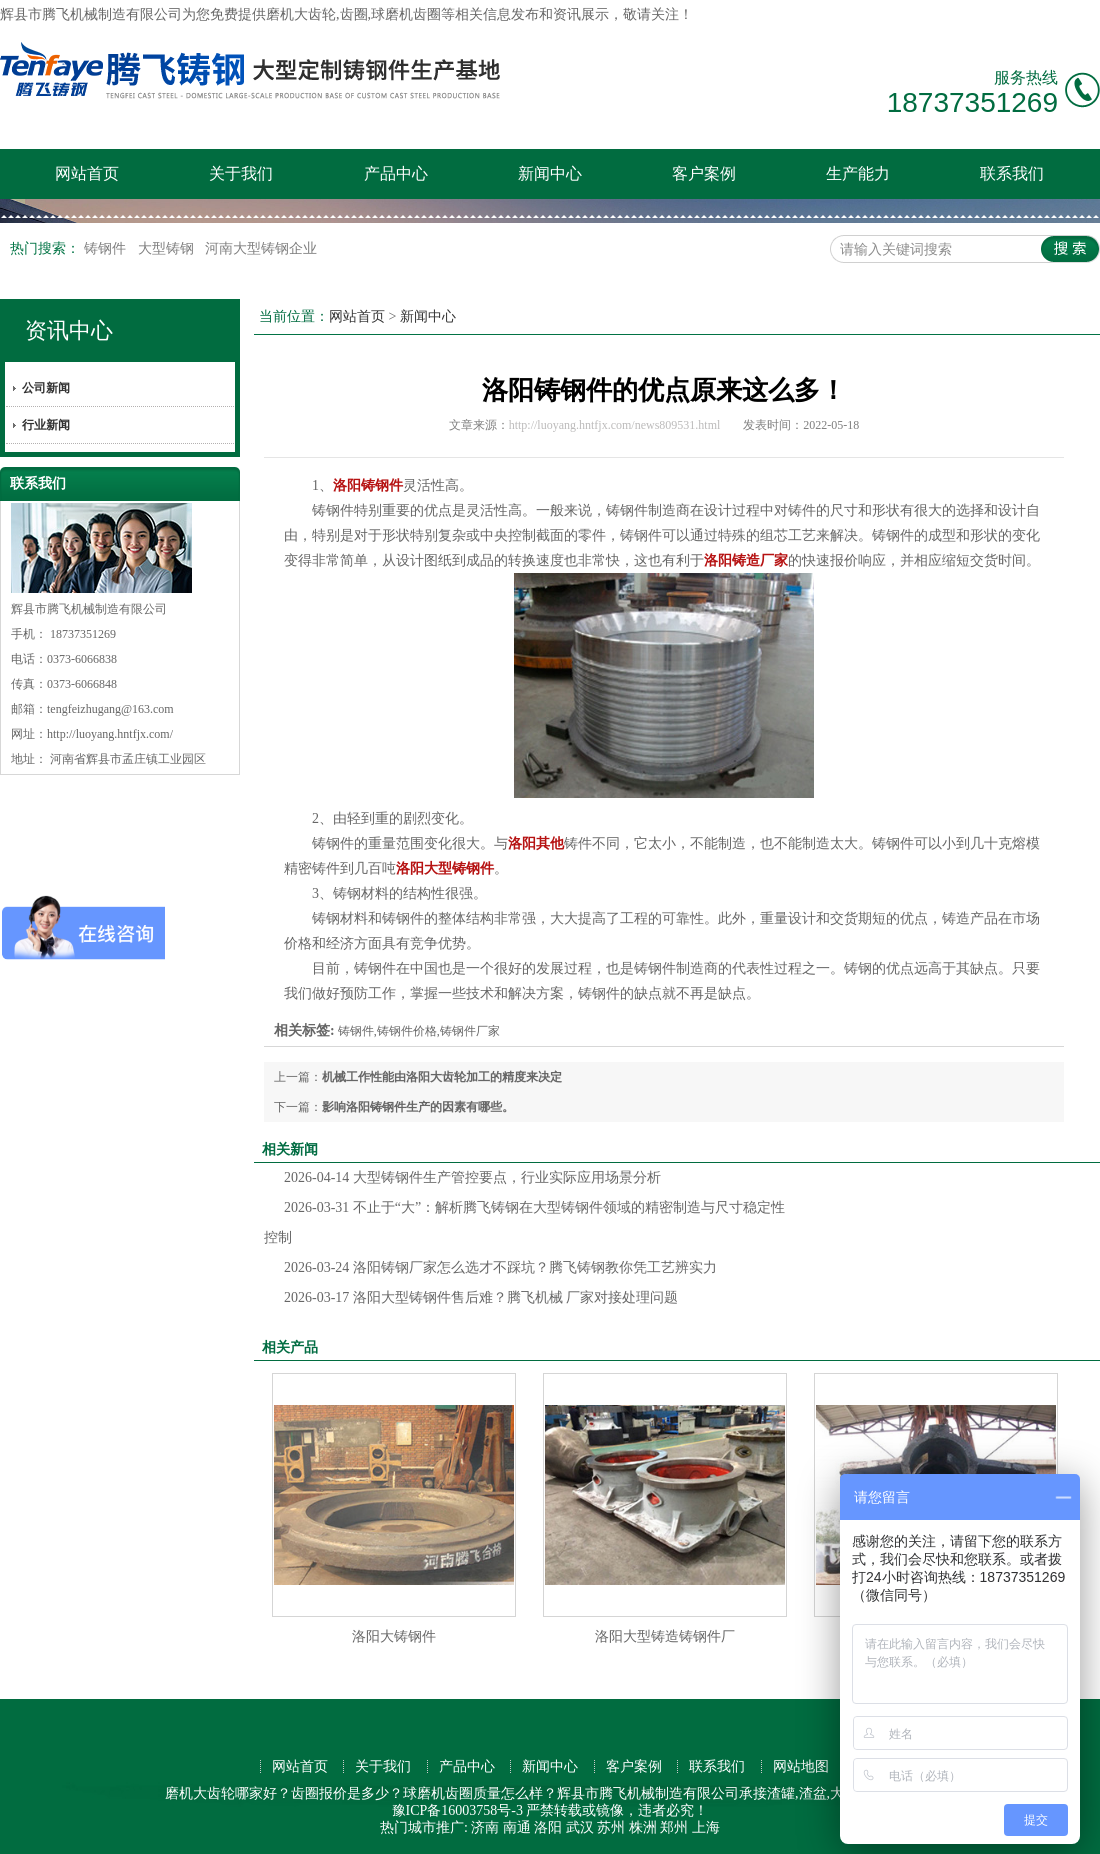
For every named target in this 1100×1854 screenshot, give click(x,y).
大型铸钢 (168, 248)
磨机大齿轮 (301, 14)
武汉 (580, 1827)
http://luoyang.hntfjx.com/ (110, 734)
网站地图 (801, 1766)
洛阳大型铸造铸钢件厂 (665, 1636)
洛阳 (548, 1827)
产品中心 (396, 173)
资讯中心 (69, 330)
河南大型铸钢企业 (261, 248)
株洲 (643, 1827)
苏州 (611, 1827)
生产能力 (858, 173)
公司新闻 (46, 388)
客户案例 (704, 173)
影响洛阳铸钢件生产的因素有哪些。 (418, 1107)
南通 (517, 1827)
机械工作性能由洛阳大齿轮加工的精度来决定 (442, 1077)
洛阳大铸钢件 (394, 1636)
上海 (706, 1827)
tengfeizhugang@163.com (110, 709)
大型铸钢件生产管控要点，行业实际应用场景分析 (472, 1177)
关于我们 (241, 173)
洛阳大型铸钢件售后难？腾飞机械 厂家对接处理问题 (481, 1297)
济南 (485, 1827)
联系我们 (1012, 173)
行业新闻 (46, 425)
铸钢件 (107, 248)
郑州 (674, 1827)
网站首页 (87, 173)
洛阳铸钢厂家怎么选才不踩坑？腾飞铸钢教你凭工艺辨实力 (500, 1267)
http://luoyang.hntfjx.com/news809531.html (615, 425)
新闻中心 (550, 173)
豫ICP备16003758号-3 (457, 1810)
